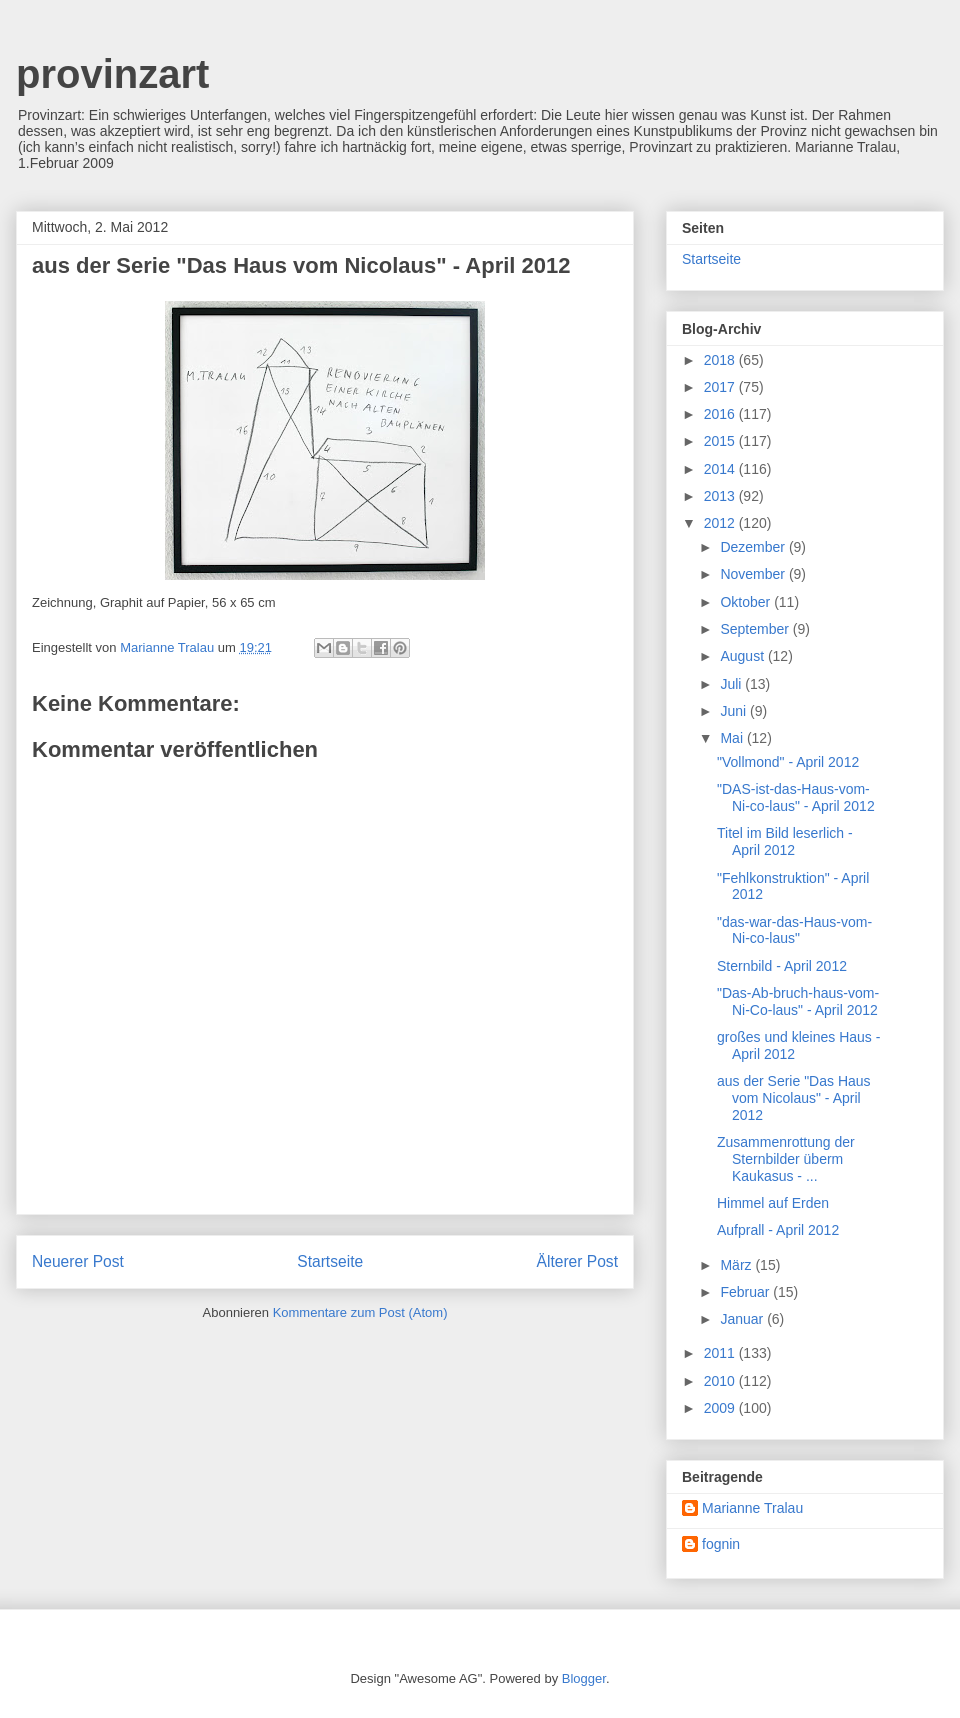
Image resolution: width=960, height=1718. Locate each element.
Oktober (747, 602)
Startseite (330, 1261)
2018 (721, 360)
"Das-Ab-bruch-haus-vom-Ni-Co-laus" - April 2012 (798, 1001)
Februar (746, 1292)
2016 (721, 414)
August (743, 656)
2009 (721, 1408)
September (756, 629)
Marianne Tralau (752, 1508)
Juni (735, 711)
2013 (721, 496)
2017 (721, 387)
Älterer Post (577, 1261)
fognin (721, 1544)
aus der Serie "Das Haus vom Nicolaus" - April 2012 (794, 1098)
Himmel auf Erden (773, 1203)
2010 (721, 1381)
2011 (721, 1353)
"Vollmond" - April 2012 (788, 762)
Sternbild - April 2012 (782, 966)
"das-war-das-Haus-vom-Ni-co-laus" (794, 930)
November (754, 574)
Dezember (754, 547)
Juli (732, 684)
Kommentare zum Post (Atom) (360, 1312)
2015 (721, 441)
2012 (721, 523)
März (737, 1265)
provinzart (112, 74)
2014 (721, 469)
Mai (733, 738)
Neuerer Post (78, 1261)
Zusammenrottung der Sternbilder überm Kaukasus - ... (786, 1159)
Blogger (584, 1678)
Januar (743, 1319)
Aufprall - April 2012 (778, 1230)
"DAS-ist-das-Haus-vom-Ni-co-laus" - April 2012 (796, 797)
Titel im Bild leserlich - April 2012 (785, 841)
